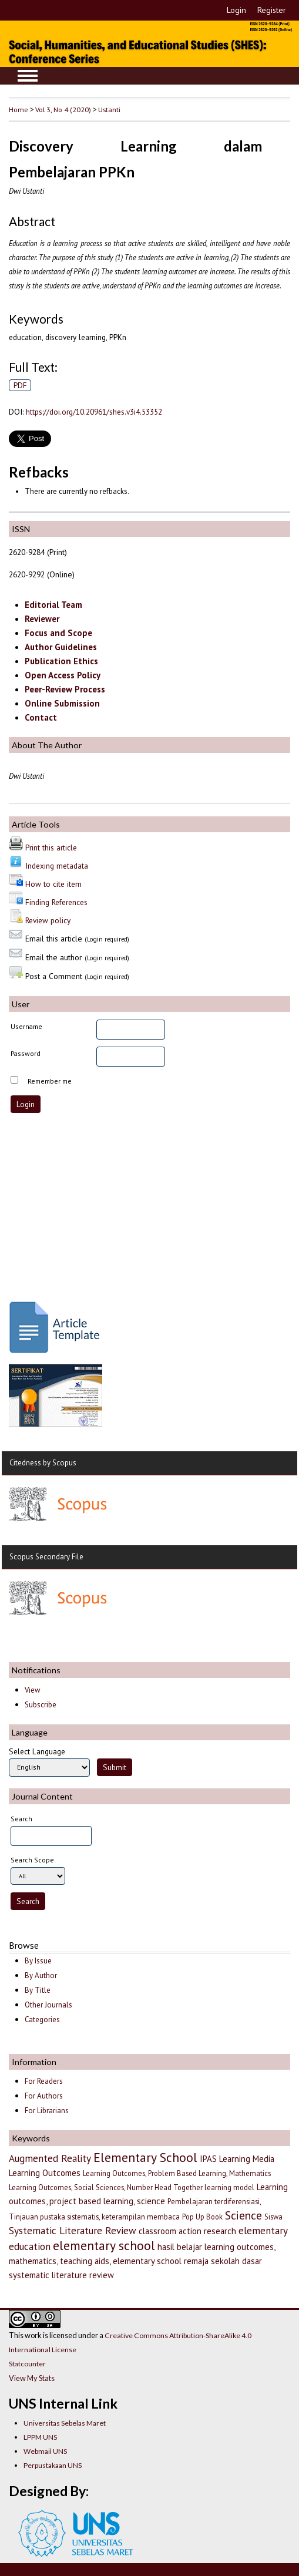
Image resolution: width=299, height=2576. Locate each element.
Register (271, 10)
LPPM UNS (40, 2437)
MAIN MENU (28, 76)
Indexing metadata (56, 865)
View (32, 1690)
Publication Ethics (61, 661)
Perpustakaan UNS (52, 2465)
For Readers (44, 2081)
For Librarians (47, 2111)
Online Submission (62, 703)
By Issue (38, 1961)
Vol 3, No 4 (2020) (63, 109)
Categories (42, 2020)
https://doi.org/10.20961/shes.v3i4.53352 (94, 411)
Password (26, 1053)
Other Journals (48, 2005)
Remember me (50, 1081)
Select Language (37, 1751)
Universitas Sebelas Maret (64, 2423)
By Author (41, 1975)
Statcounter (27, 2363)
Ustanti (109, 109)
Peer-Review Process (65, 689)
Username (26, 1026)
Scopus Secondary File (46, 1557)
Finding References (56, 902)
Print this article (51, 847)
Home (18, 109)
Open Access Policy (62, 675)
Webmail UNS (45, 2451)
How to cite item (53, 884)
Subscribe (40, 1705)
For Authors (44, 2096)
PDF (20, 385)
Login (236, 10)
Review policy (47, 920)
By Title (38, 1990)
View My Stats (32, 2378)
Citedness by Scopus (42, 1463)
